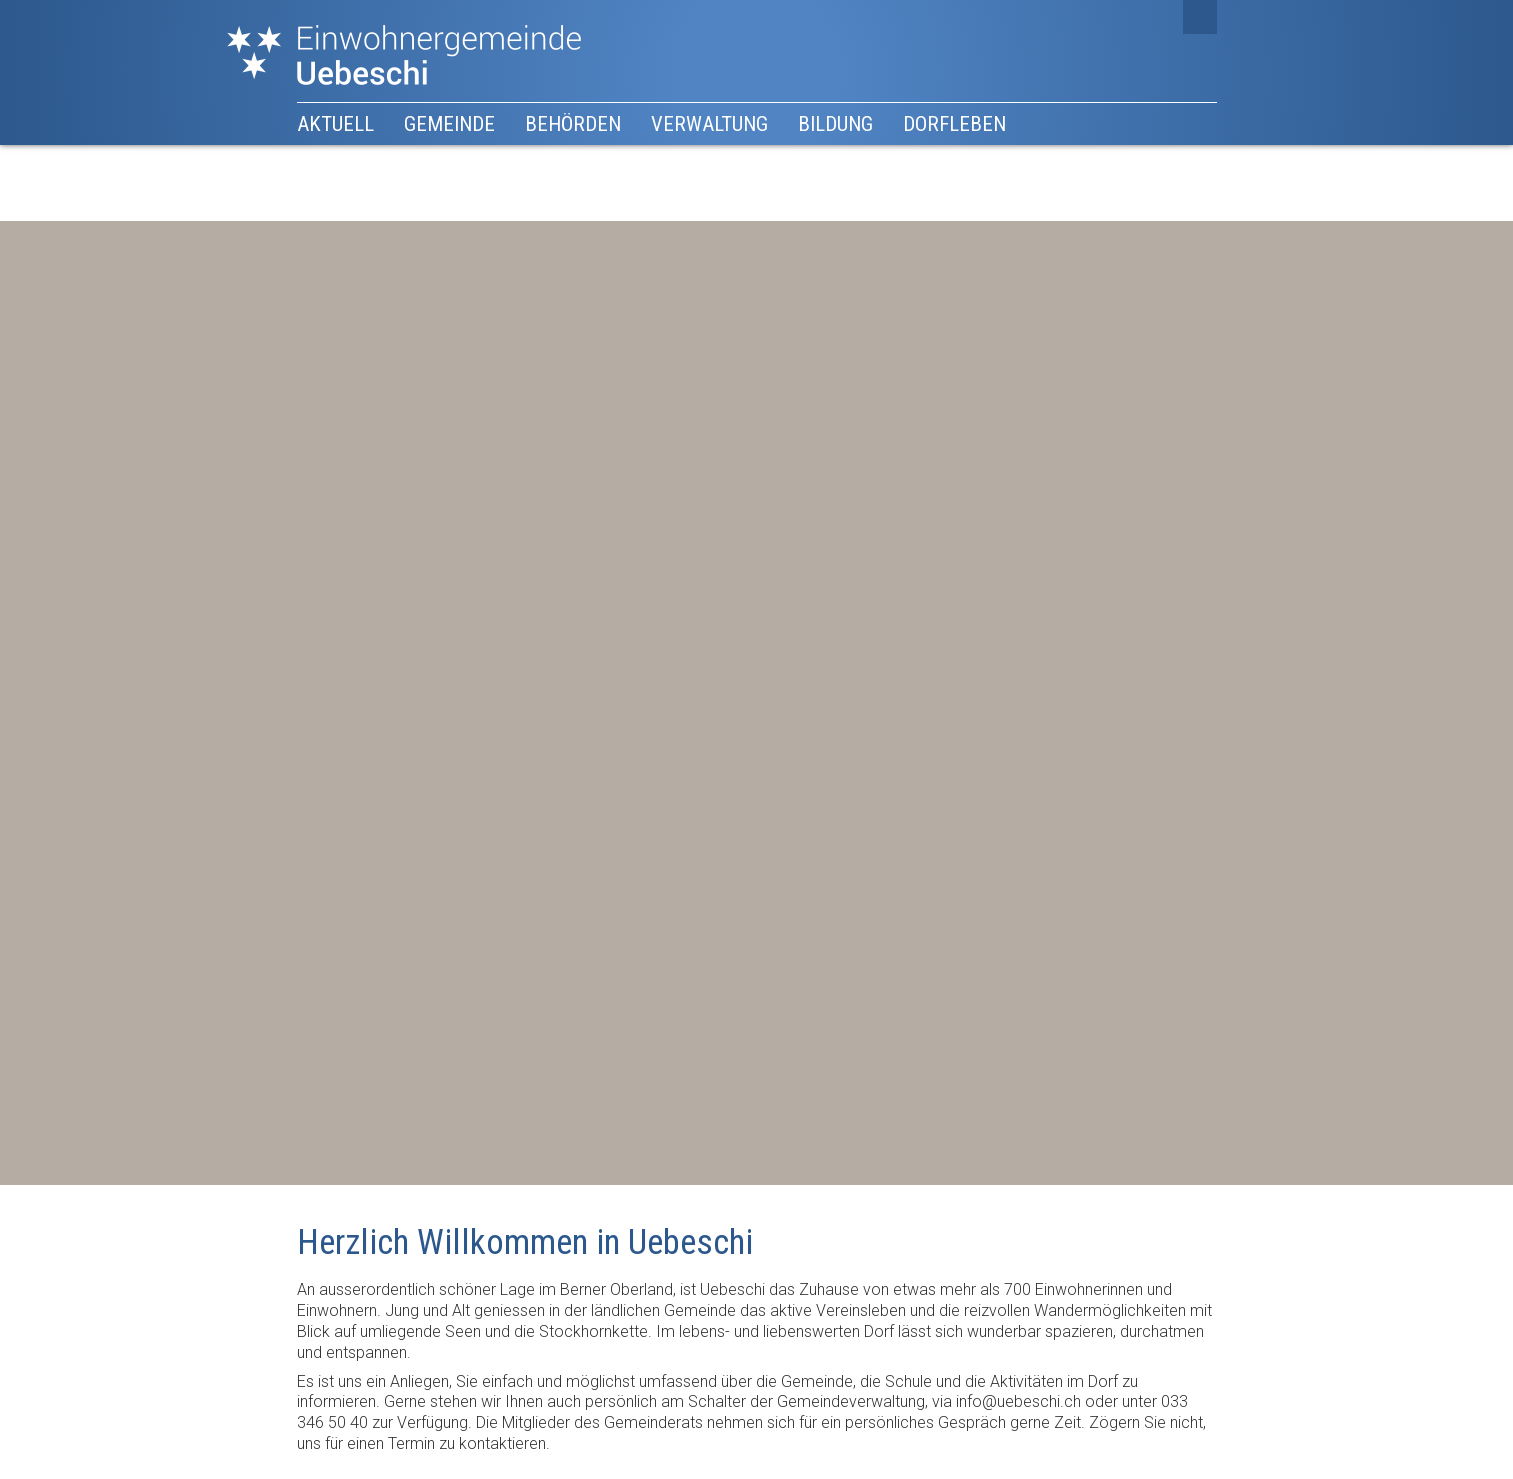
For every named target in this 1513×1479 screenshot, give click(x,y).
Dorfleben (954, 124)
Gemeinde (449, 124)
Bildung (835, 124)
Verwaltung (709, 124)
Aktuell (335, 124)
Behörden (573, 124)
